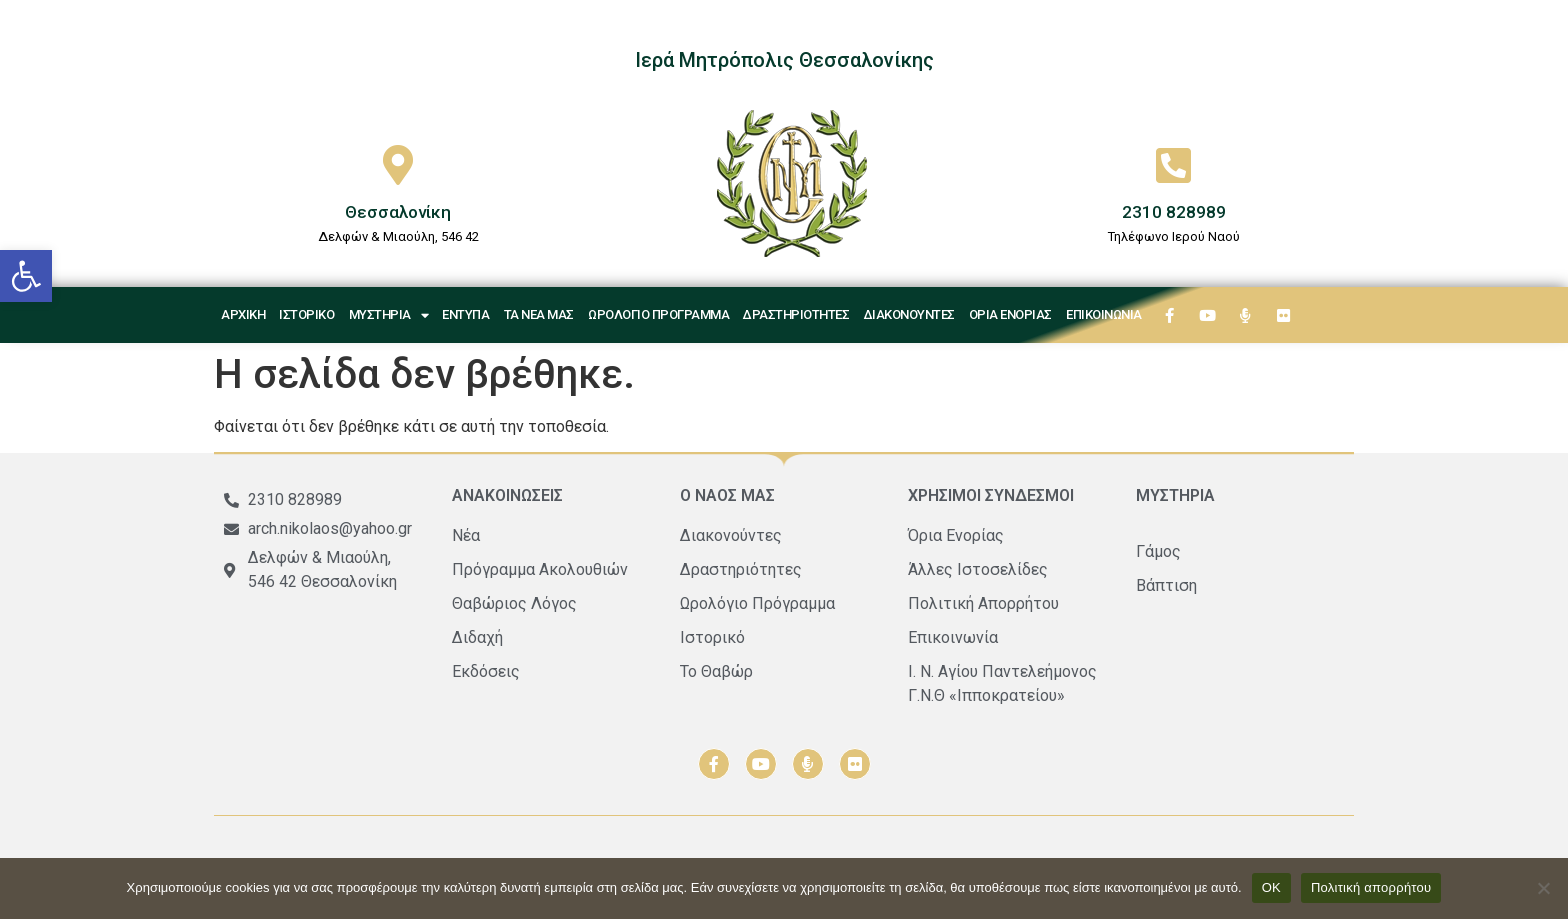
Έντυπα (465, 314)
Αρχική (243, 314)
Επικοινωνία (1104, 314)
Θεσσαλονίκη (398, 212)
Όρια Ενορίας (1010, 314)
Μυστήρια (389, 315)
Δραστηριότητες (796, 314)
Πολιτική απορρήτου (1371, 887)
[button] (26, 276)
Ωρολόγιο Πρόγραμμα (658, 314)
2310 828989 (1174, 212)
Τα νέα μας (539, 314)
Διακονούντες (909, 314)
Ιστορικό (306, 314)
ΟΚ (1271, 887)
